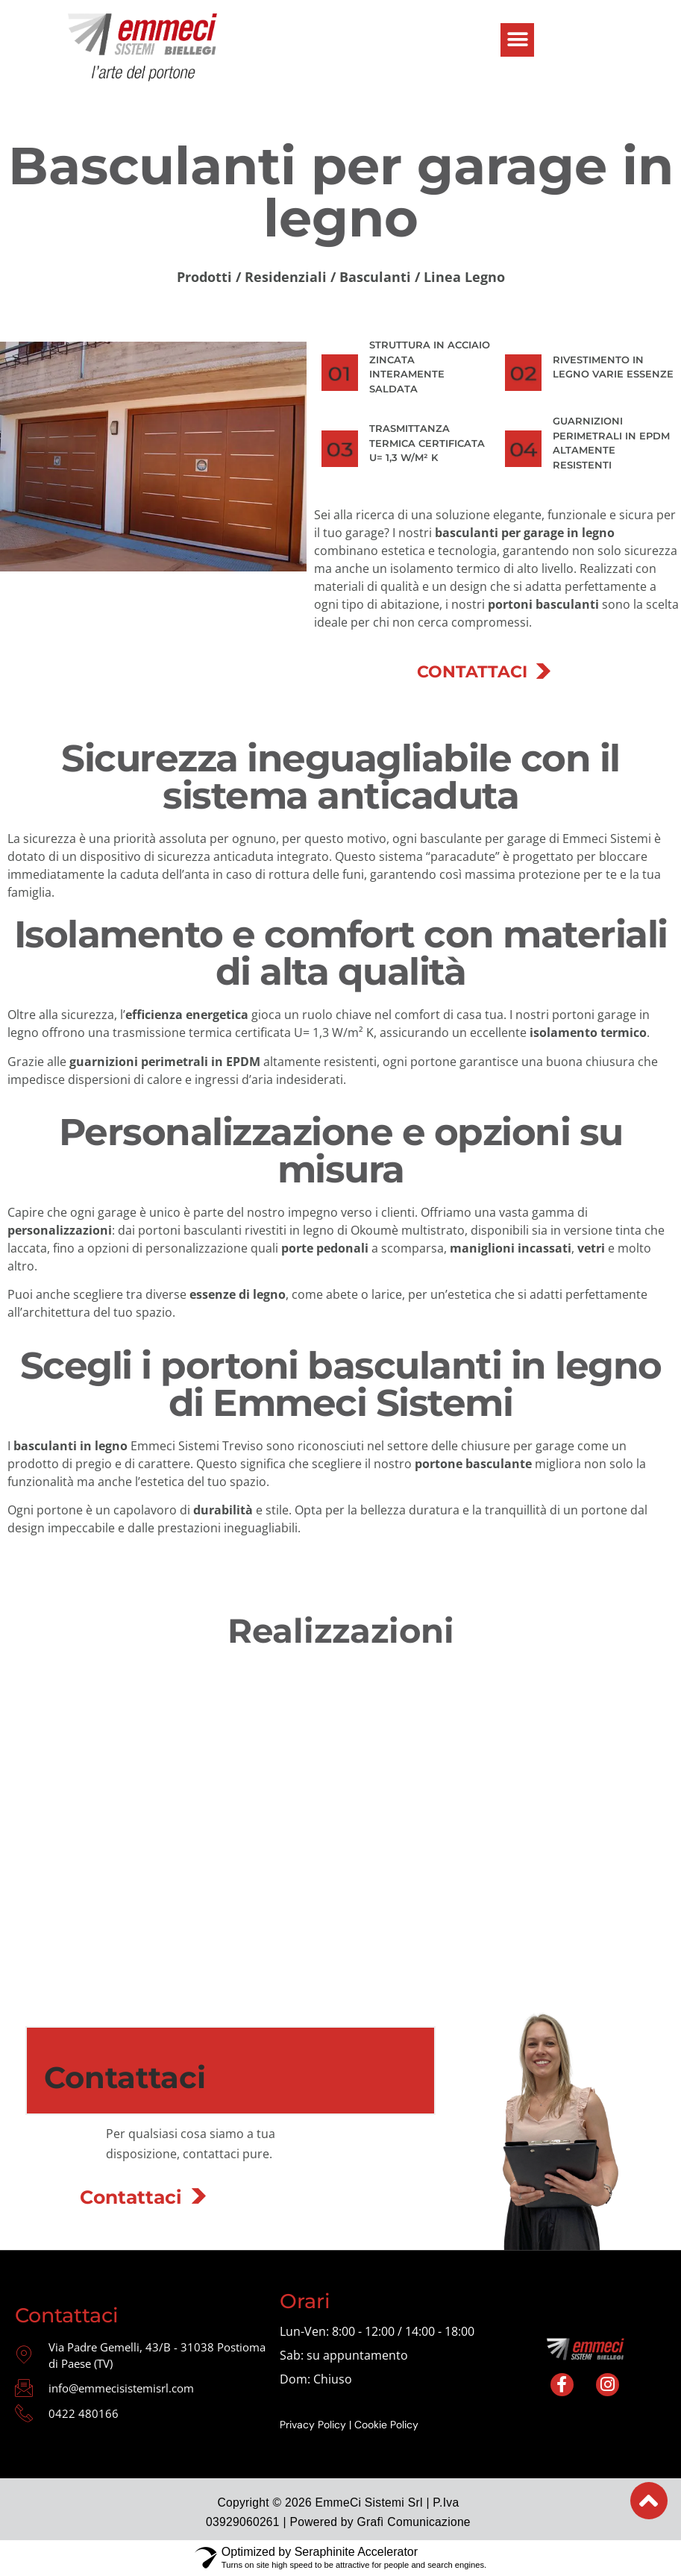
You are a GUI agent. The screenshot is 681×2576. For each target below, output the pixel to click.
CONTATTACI (472, 672)
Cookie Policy (386, 2424)
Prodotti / (211, 277)
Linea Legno (464, 277)
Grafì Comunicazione (414, 2522)
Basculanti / (379, 277)
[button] (517, 40)
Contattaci (131, 2197)
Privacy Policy (313, 2424)
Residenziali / (292, 277)
